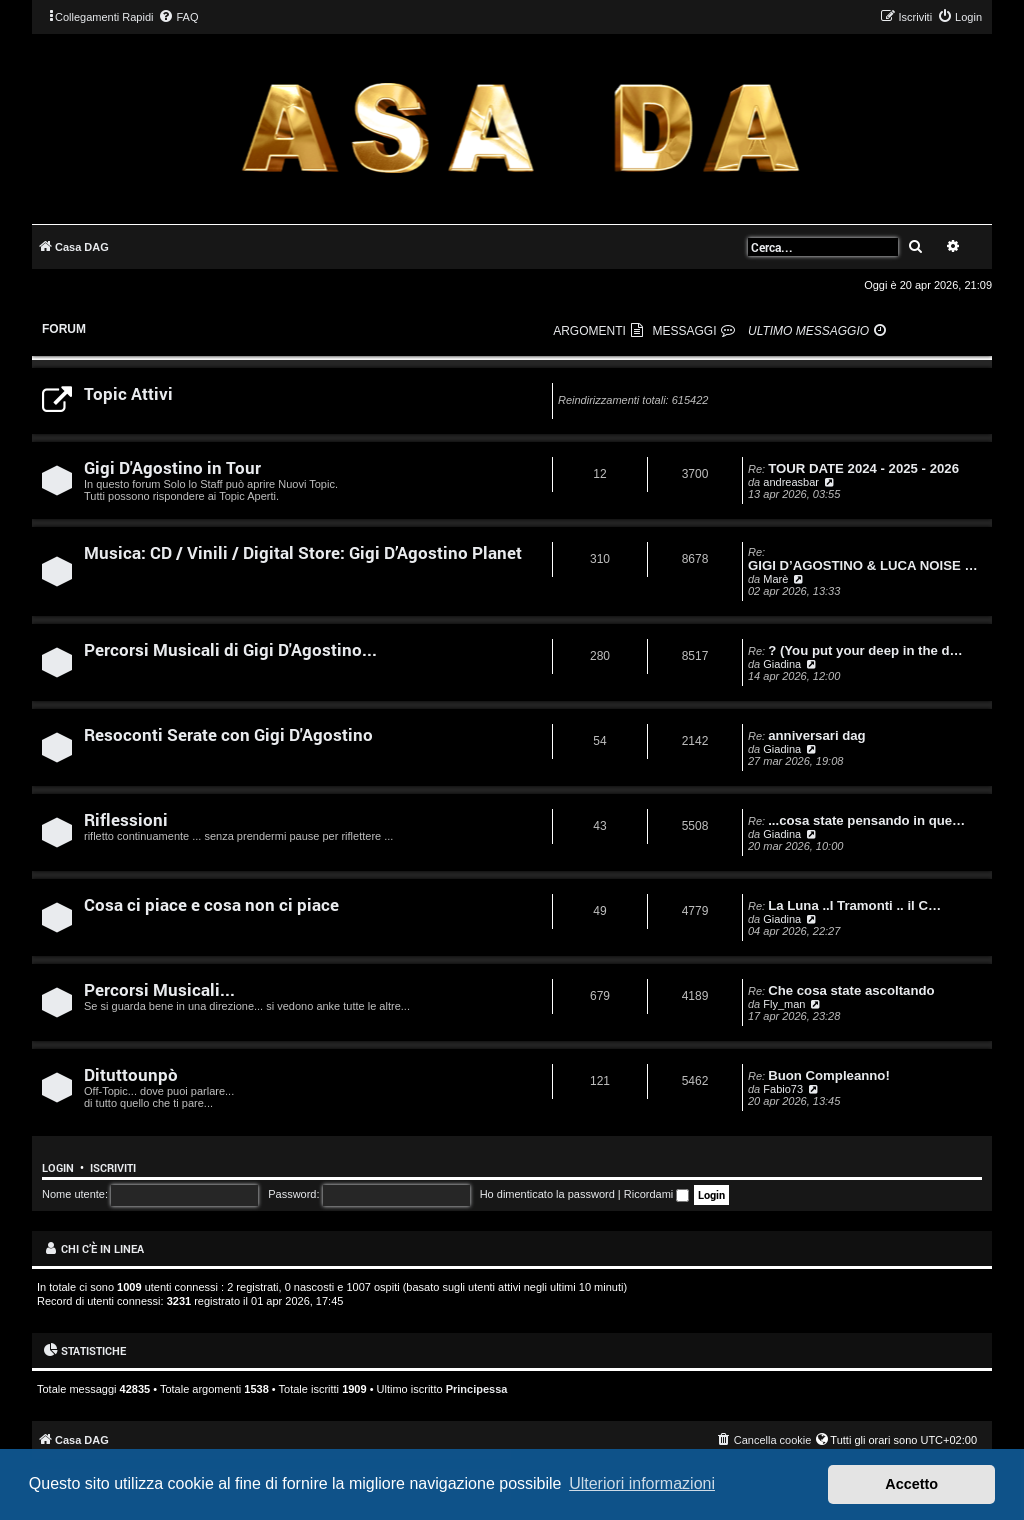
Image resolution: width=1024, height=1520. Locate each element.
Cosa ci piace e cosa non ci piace (211, 904)
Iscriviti (113, 1168)
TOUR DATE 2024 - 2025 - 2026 (863, 468)
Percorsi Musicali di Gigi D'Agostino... (230, 649)
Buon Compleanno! (829, 1075)
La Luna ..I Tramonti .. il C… (854, 905)
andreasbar (791, 482)
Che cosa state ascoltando (851, 990)
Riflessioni (126, 819)
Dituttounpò (131, 1074)
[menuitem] (178, 17)
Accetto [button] (911, 1484)
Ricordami (657, 1194)
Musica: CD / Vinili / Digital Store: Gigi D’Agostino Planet (303, 552)
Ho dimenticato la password (547, 1194)
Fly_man (784, 1004)
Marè (775, 579)
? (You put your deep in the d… (865, 650)
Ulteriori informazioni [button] (642, 1483)
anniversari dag (816, 735)
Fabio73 (783, 1089)
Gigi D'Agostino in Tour (172, 467)
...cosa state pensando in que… (866, 820)
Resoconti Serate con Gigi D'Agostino (228, 734)
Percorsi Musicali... (159, 989)
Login (58, 1168)
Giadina (782, 664)
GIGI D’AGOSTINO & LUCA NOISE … (863, 565)
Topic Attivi (128, 393)
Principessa (477, 1389)
